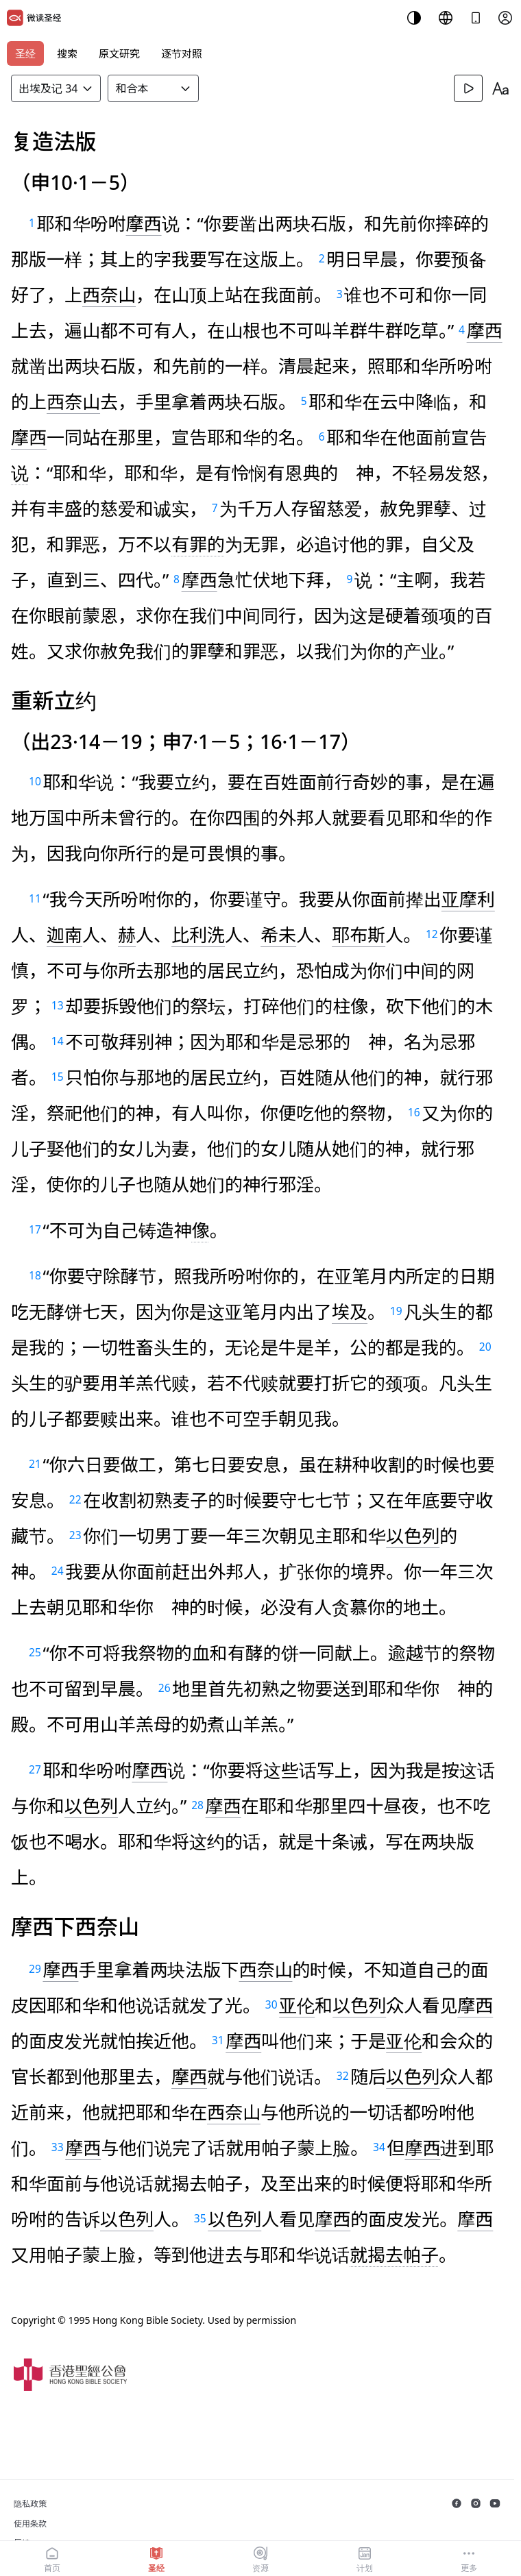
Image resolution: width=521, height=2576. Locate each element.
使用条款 (30, 2523)
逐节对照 (181, 53)
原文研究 (119, 53)
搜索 (67, 53)
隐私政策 (30, 2504)
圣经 (25, 53)
